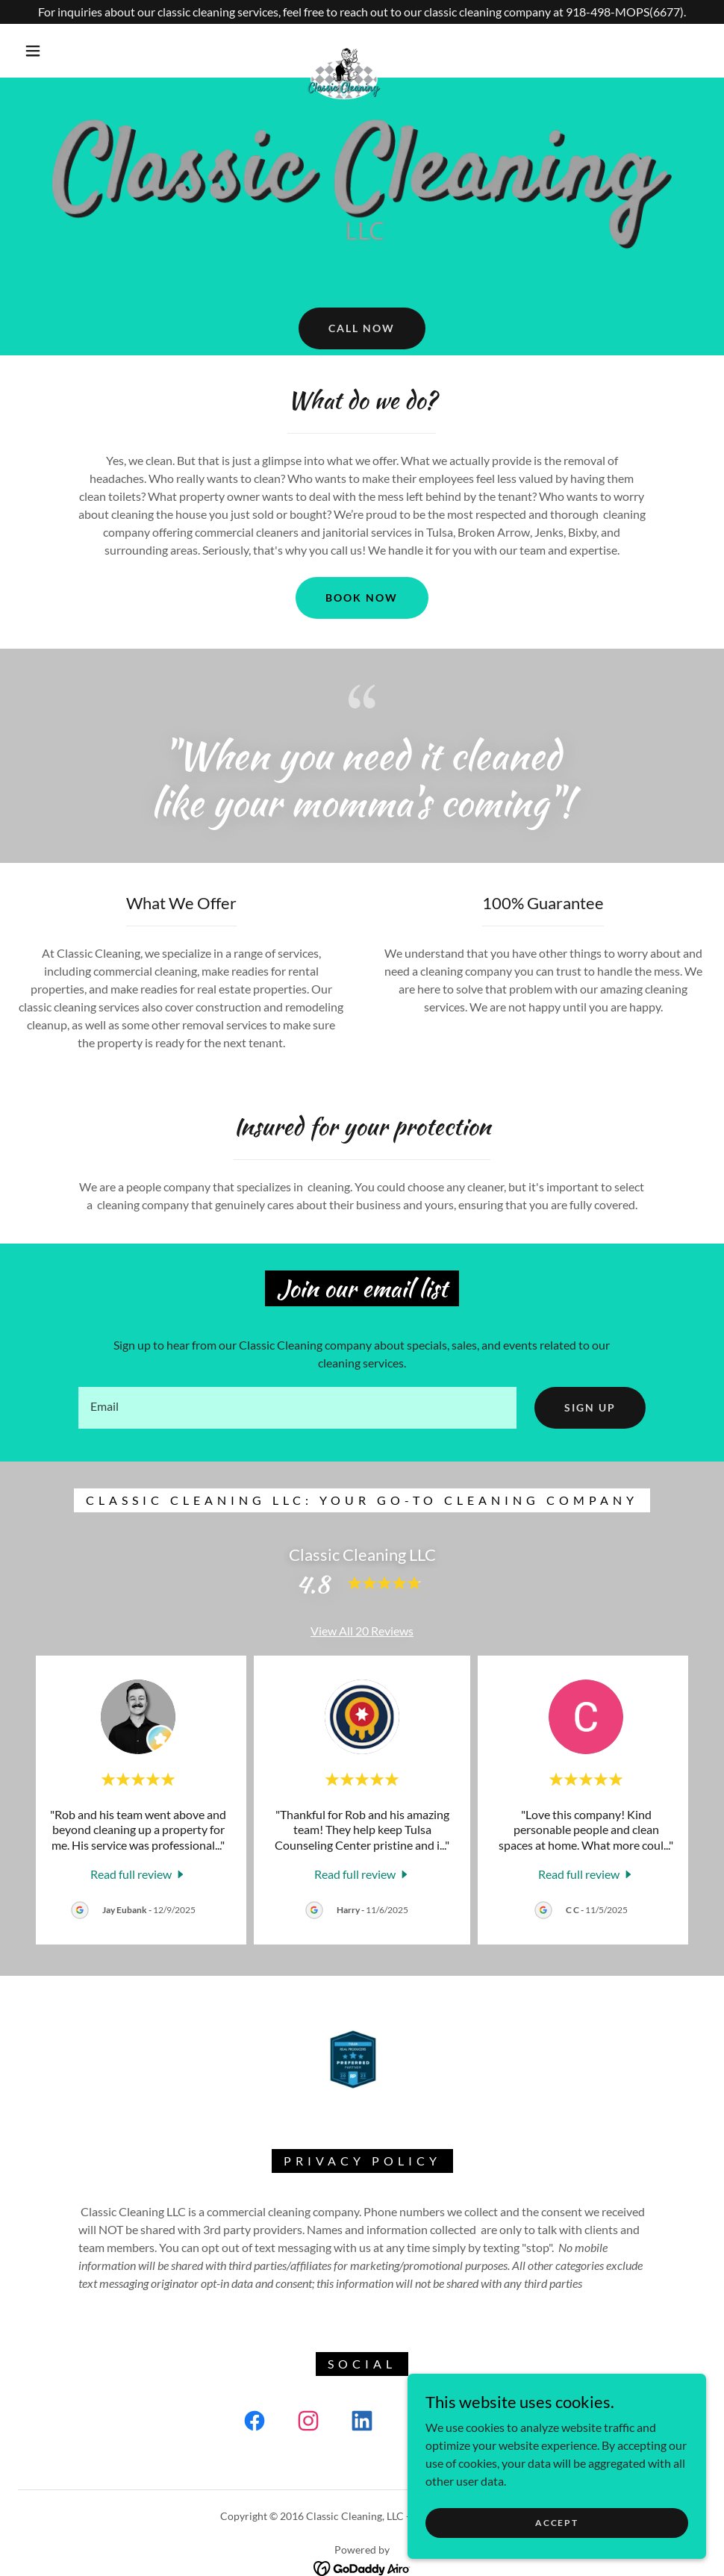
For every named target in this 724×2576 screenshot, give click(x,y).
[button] (34, 51)
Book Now (361, 597)
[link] (344, 50)
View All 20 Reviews (362, 1631)
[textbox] (297, 1408)
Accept (556, 2522)
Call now (361, 328)
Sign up (590, 1407)
